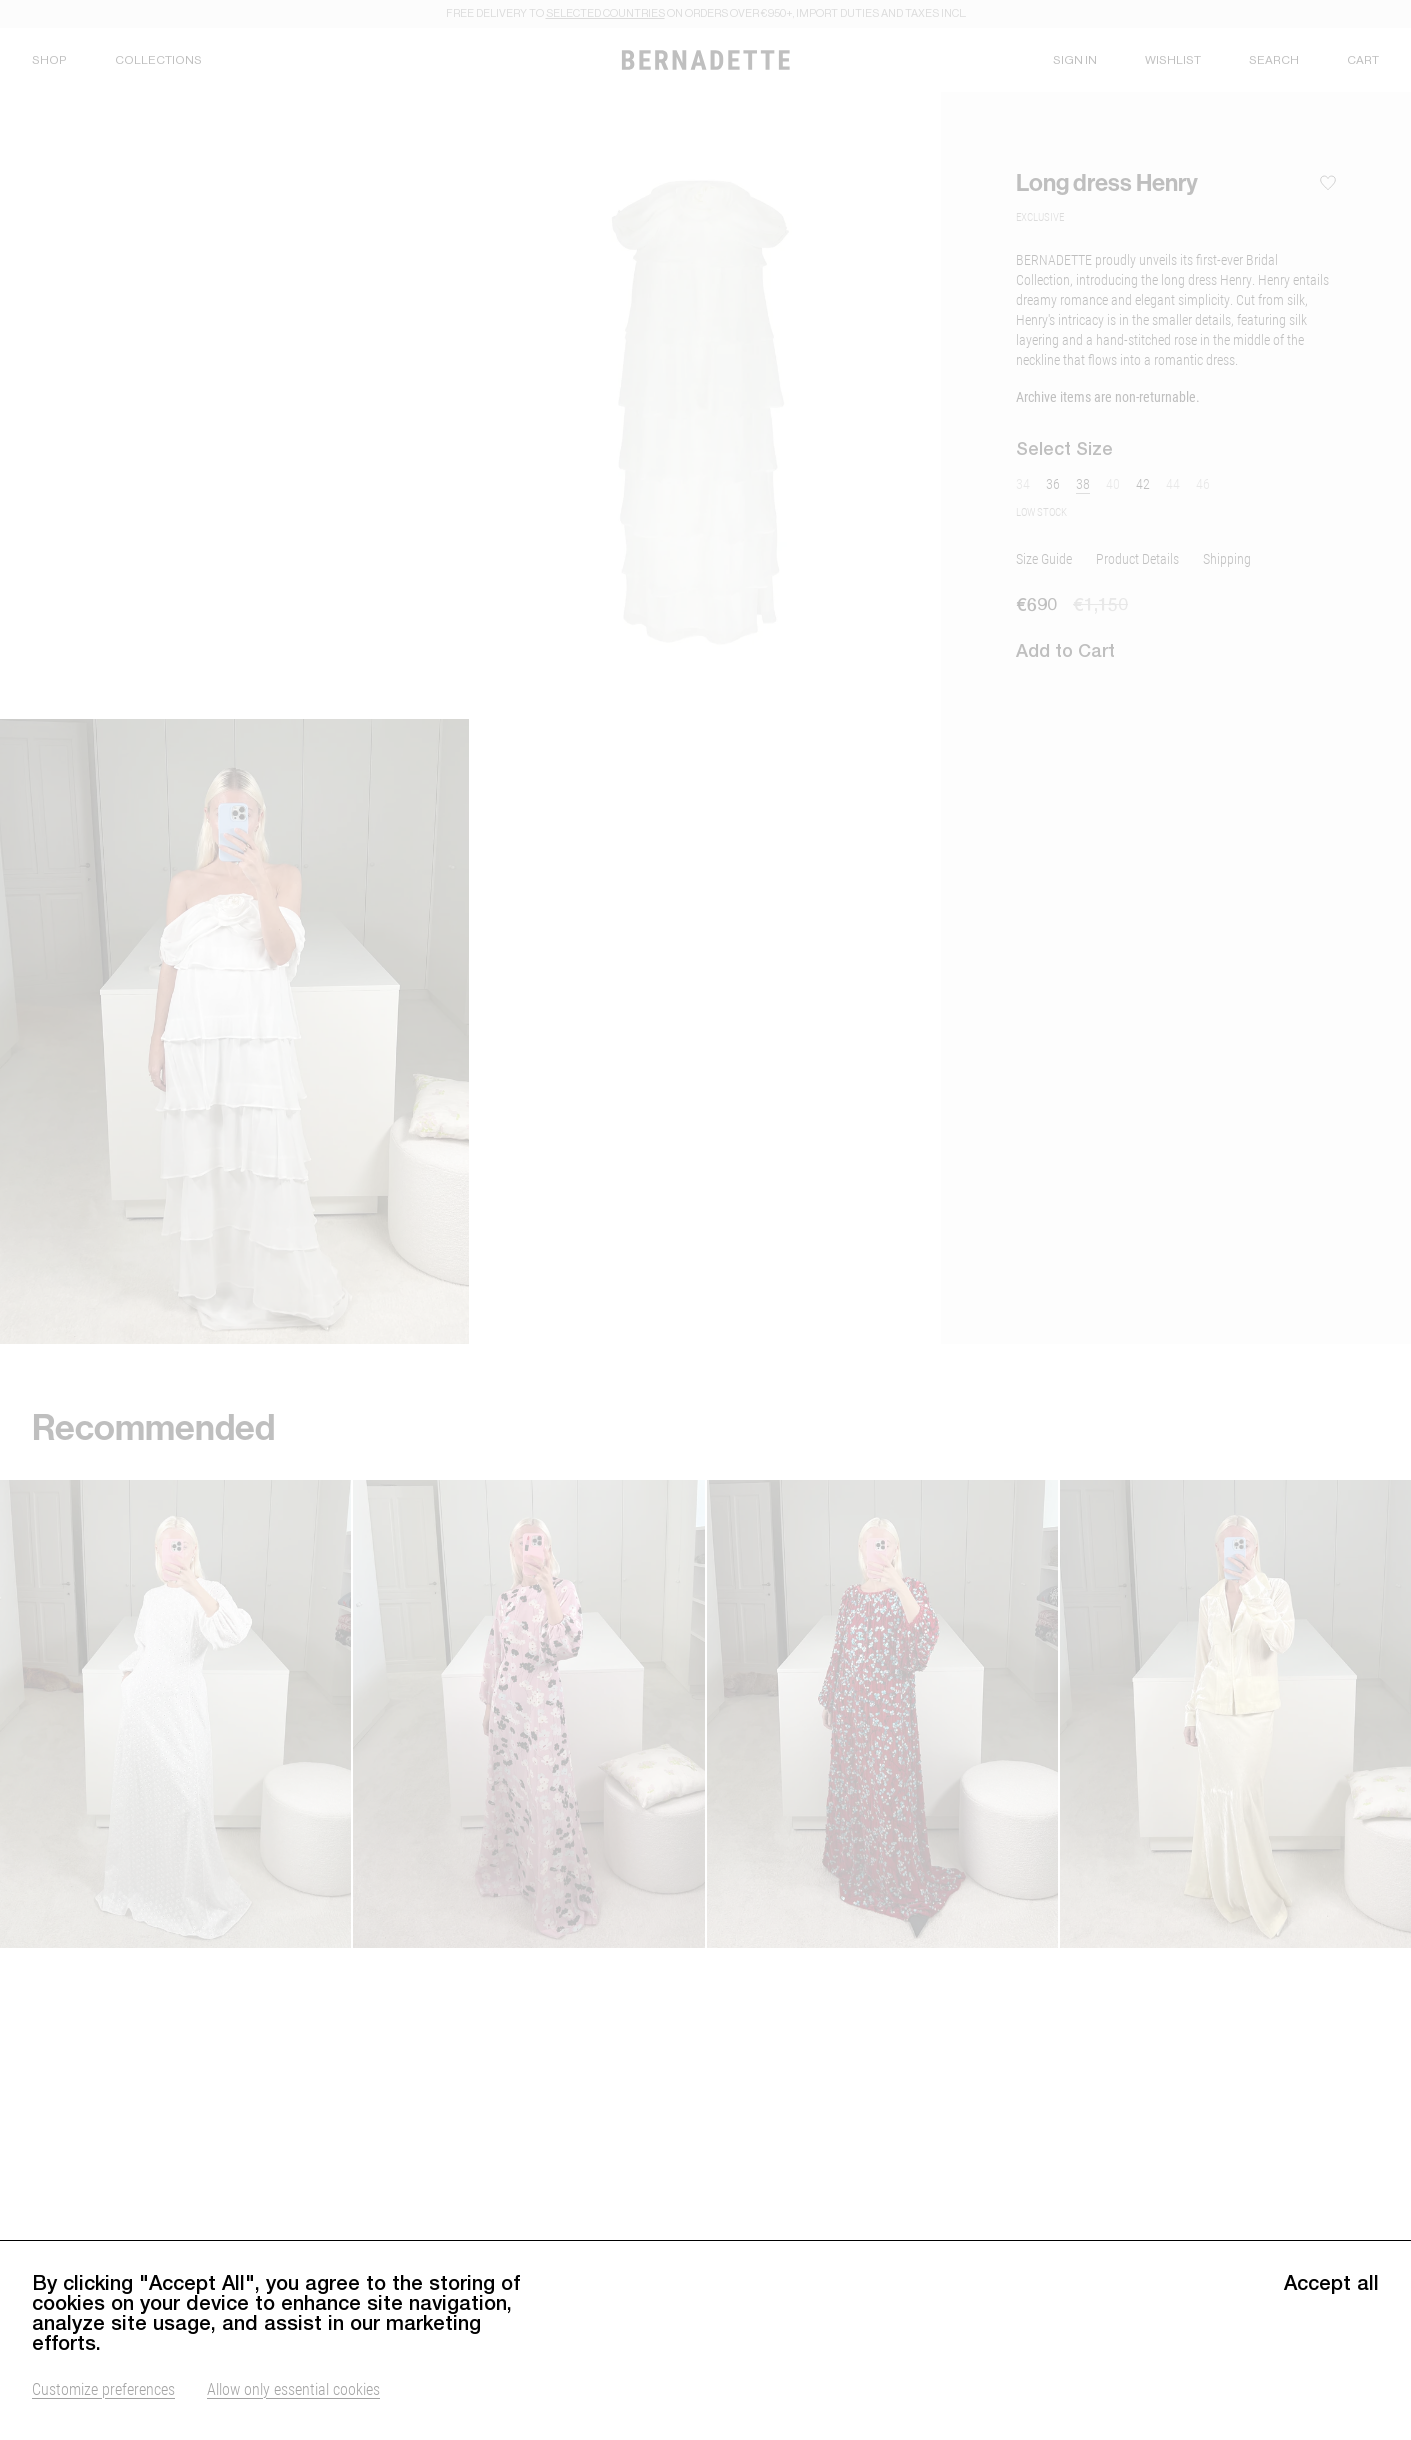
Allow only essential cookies (293, 2395)
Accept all (1331, 2290)
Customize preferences (103, 2395)
